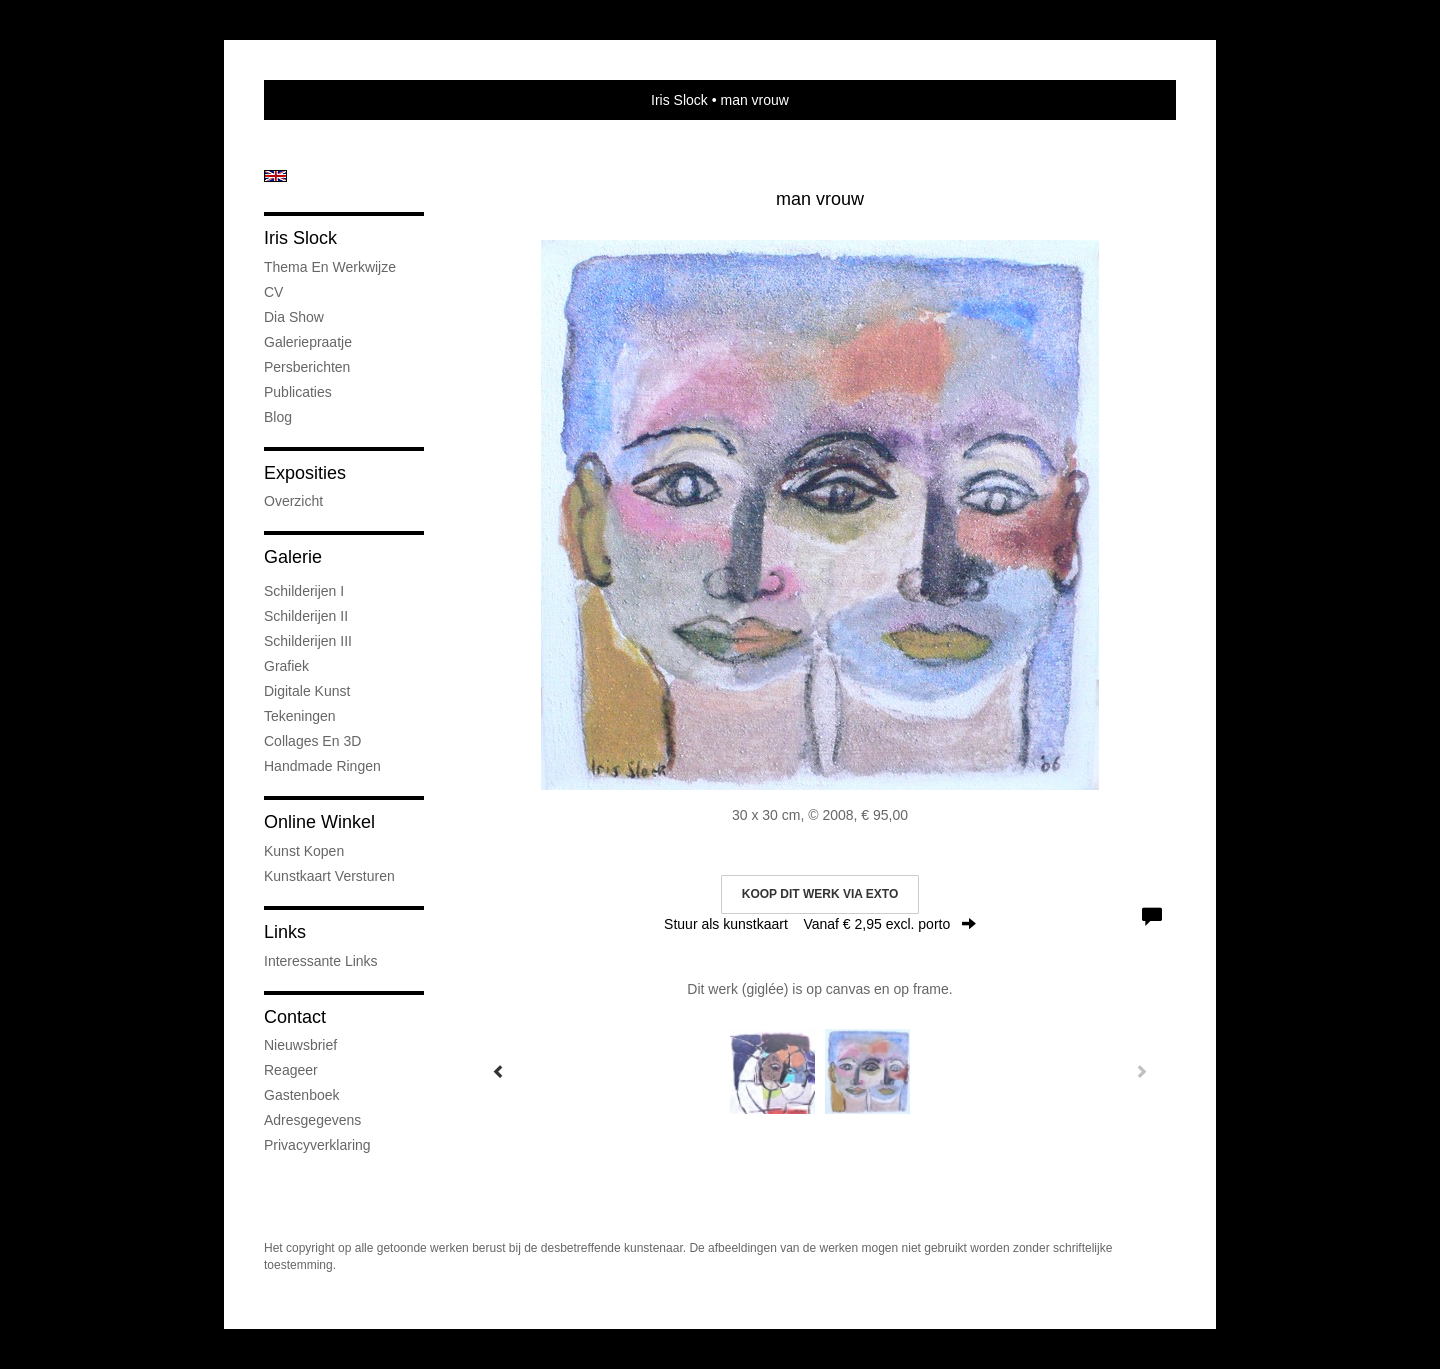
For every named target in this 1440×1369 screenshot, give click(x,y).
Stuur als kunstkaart (820, 924)
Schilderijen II (306, 616)
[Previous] (499, 1071)
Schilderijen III (308, 641)
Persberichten (307, 367)
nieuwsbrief (300, 1045)
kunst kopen (304, 851)
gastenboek (302, 1095)
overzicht (293, 501)
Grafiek (286, 666)
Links (285, 932)
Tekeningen (300, 716)
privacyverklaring (317, 1145)
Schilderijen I (304, 591)
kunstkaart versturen (329, 876)
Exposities (305, 473)
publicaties (298, 392)
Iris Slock (679, 100)
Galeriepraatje (308, 342)
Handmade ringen (322, 766)
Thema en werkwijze (330, 267)
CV (273, 292)
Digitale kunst (307, 691)
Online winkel (319, 822)
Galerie (293, 557)
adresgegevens (312, 1120)
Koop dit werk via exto (820, 894)
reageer (291, 1070)
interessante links (321, 961)
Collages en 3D (312, 741)
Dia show (294, 317)
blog (278, 417)
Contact (295, 1017)
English (275, 176)
